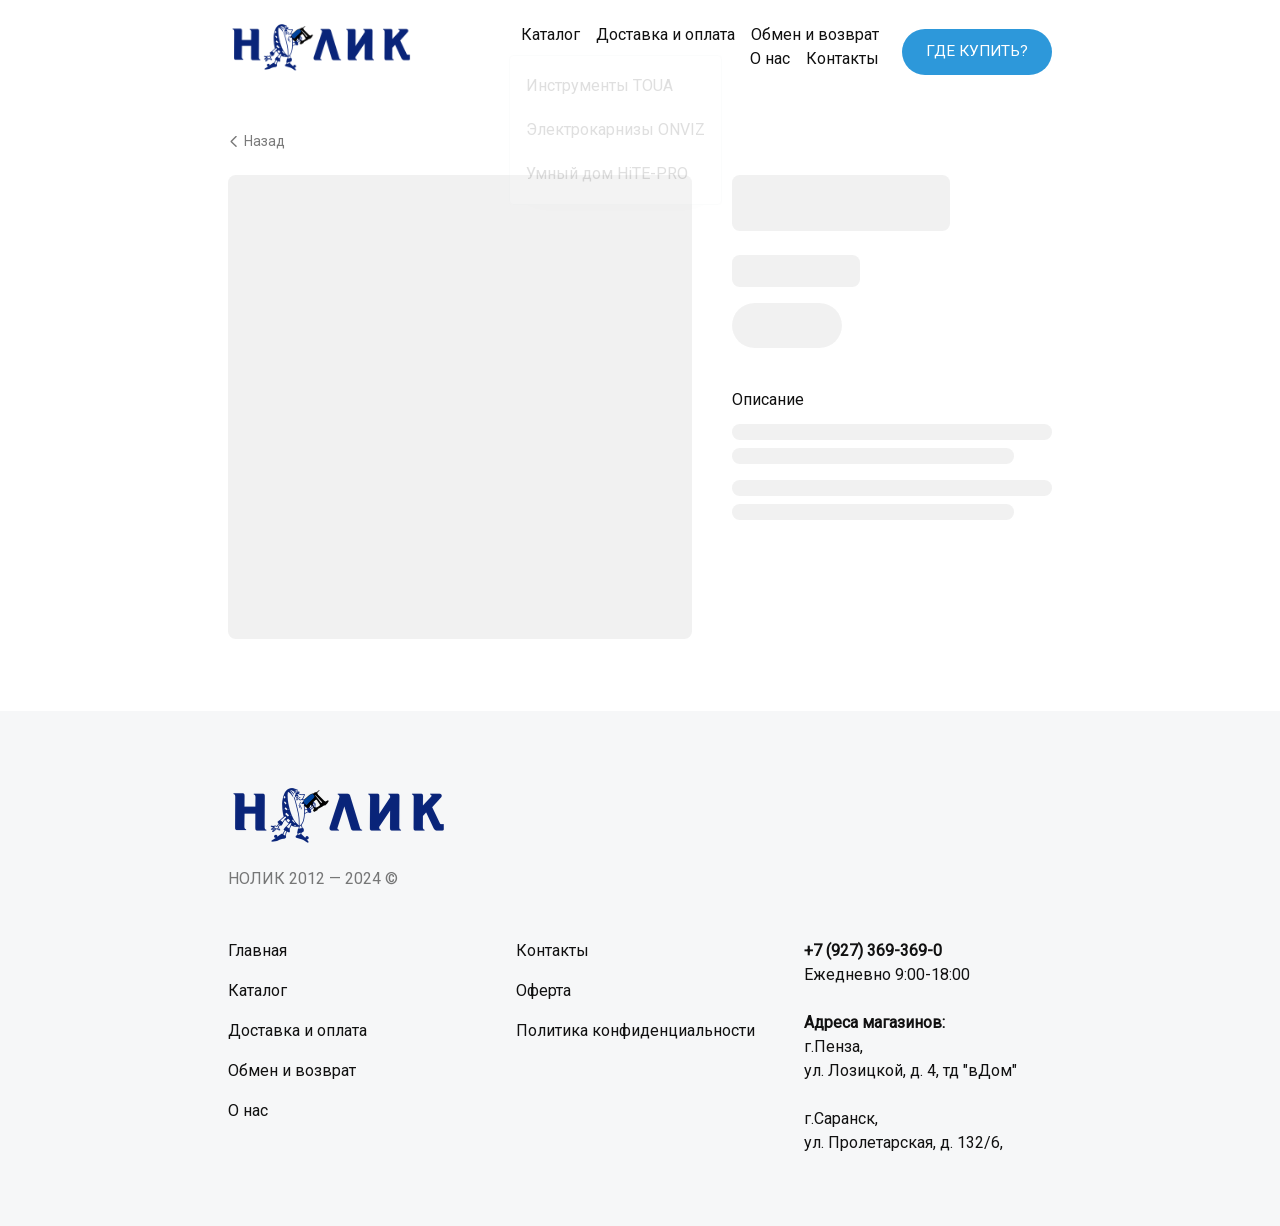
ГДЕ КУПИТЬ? (974, 46)
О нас (756, 58)
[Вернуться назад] (640, 140)
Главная (257, 949)
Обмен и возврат (801, 34)
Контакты (828, 58)
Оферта (543, 989)
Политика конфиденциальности (635, 1029)
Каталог (536, 34)
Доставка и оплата (651, 34)
